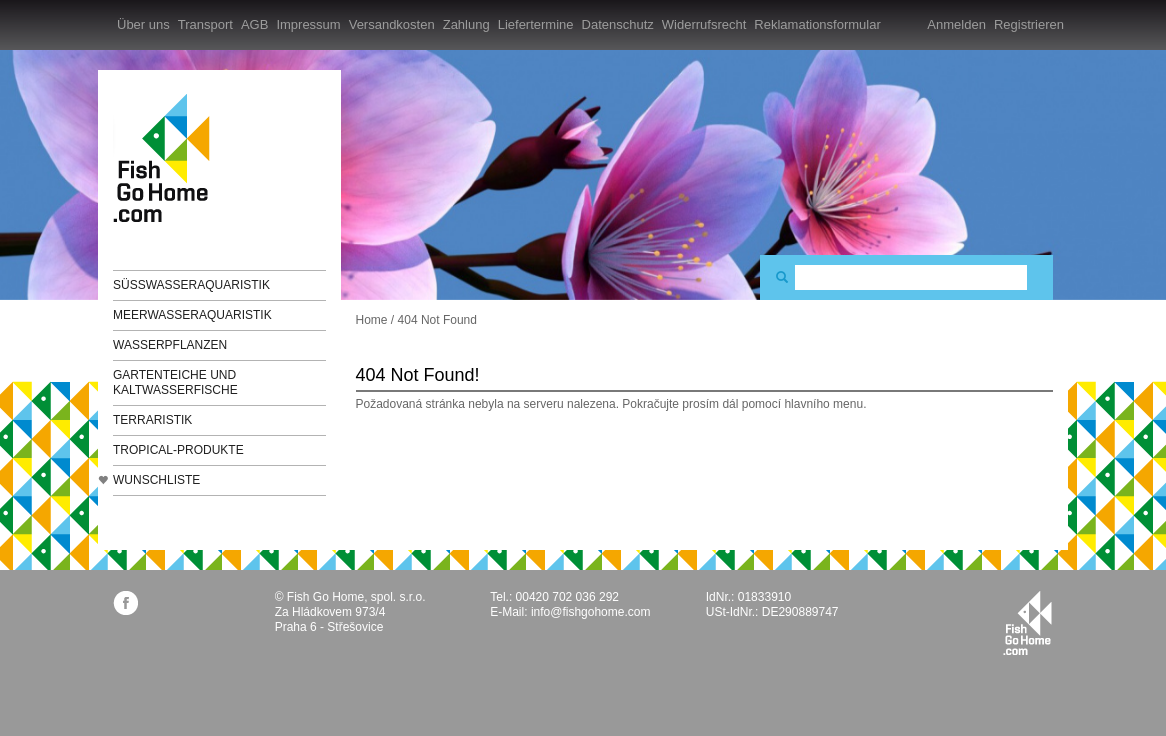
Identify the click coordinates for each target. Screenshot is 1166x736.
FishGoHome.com (168, 157)
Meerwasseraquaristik (192, 315)
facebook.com (125, 602)
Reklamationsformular (817, 24)
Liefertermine (536, 24)
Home (372, 320)
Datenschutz (618, 24)
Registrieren (1029, 24)
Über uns (143, 24)
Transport (205, 24)
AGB (254, 24)
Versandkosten (392, 24)
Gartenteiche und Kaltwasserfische (175, 382)
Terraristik (152, 420)
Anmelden (956, 24)
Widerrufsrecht (704, 24)
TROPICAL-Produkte (178, 450)
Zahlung (466, 24)
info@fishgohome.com (591, 612)
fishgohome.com (1027, 623)
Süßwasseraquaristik (191, 285)
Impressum (308, 24)
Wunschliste (156, 480)
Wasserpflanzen (170, 345)
